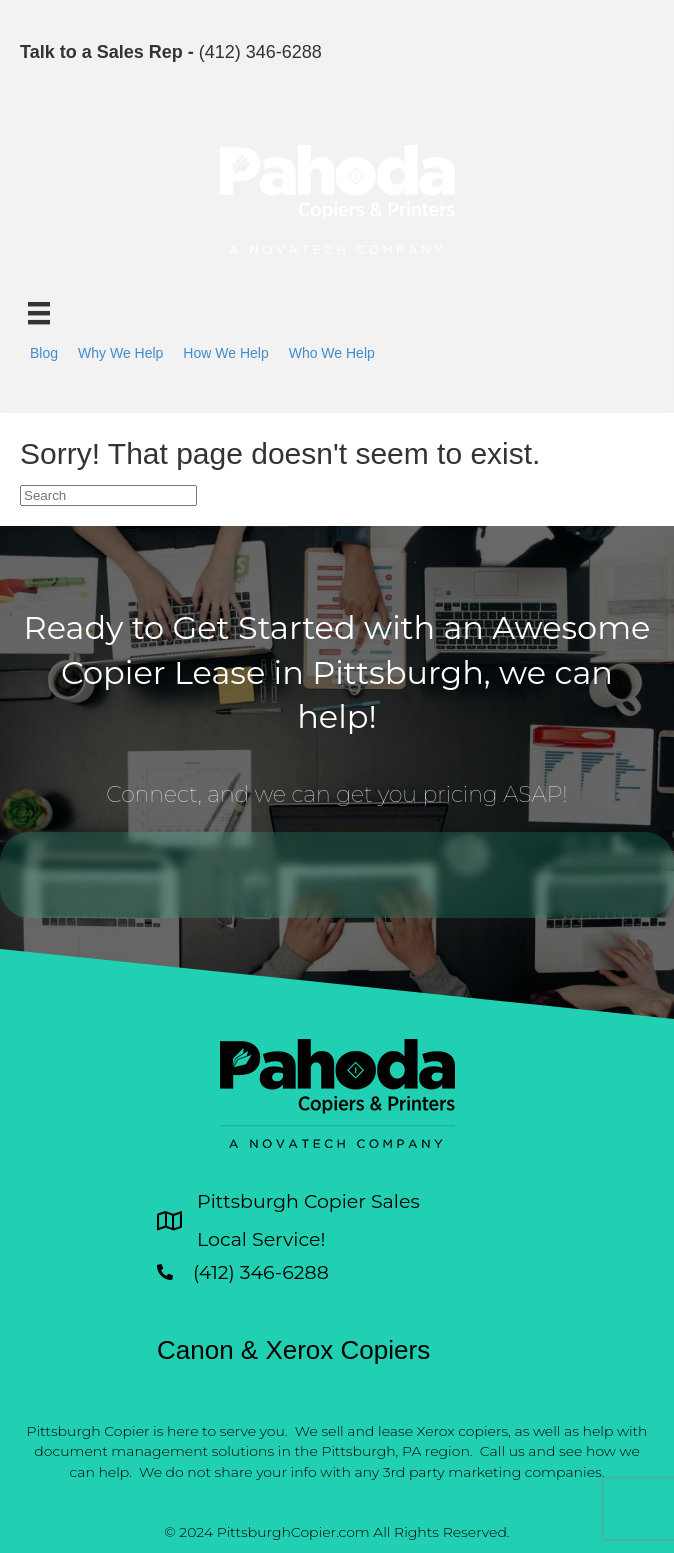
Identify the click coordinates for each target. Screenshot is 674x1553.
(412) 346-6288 (260, 52)
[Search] (108, 495)
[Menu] (39, 313)
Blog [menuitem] (44, 353)
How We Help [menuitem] (225, 353)
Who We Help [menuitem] (332, 353)
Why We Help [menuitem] (120, 353)
